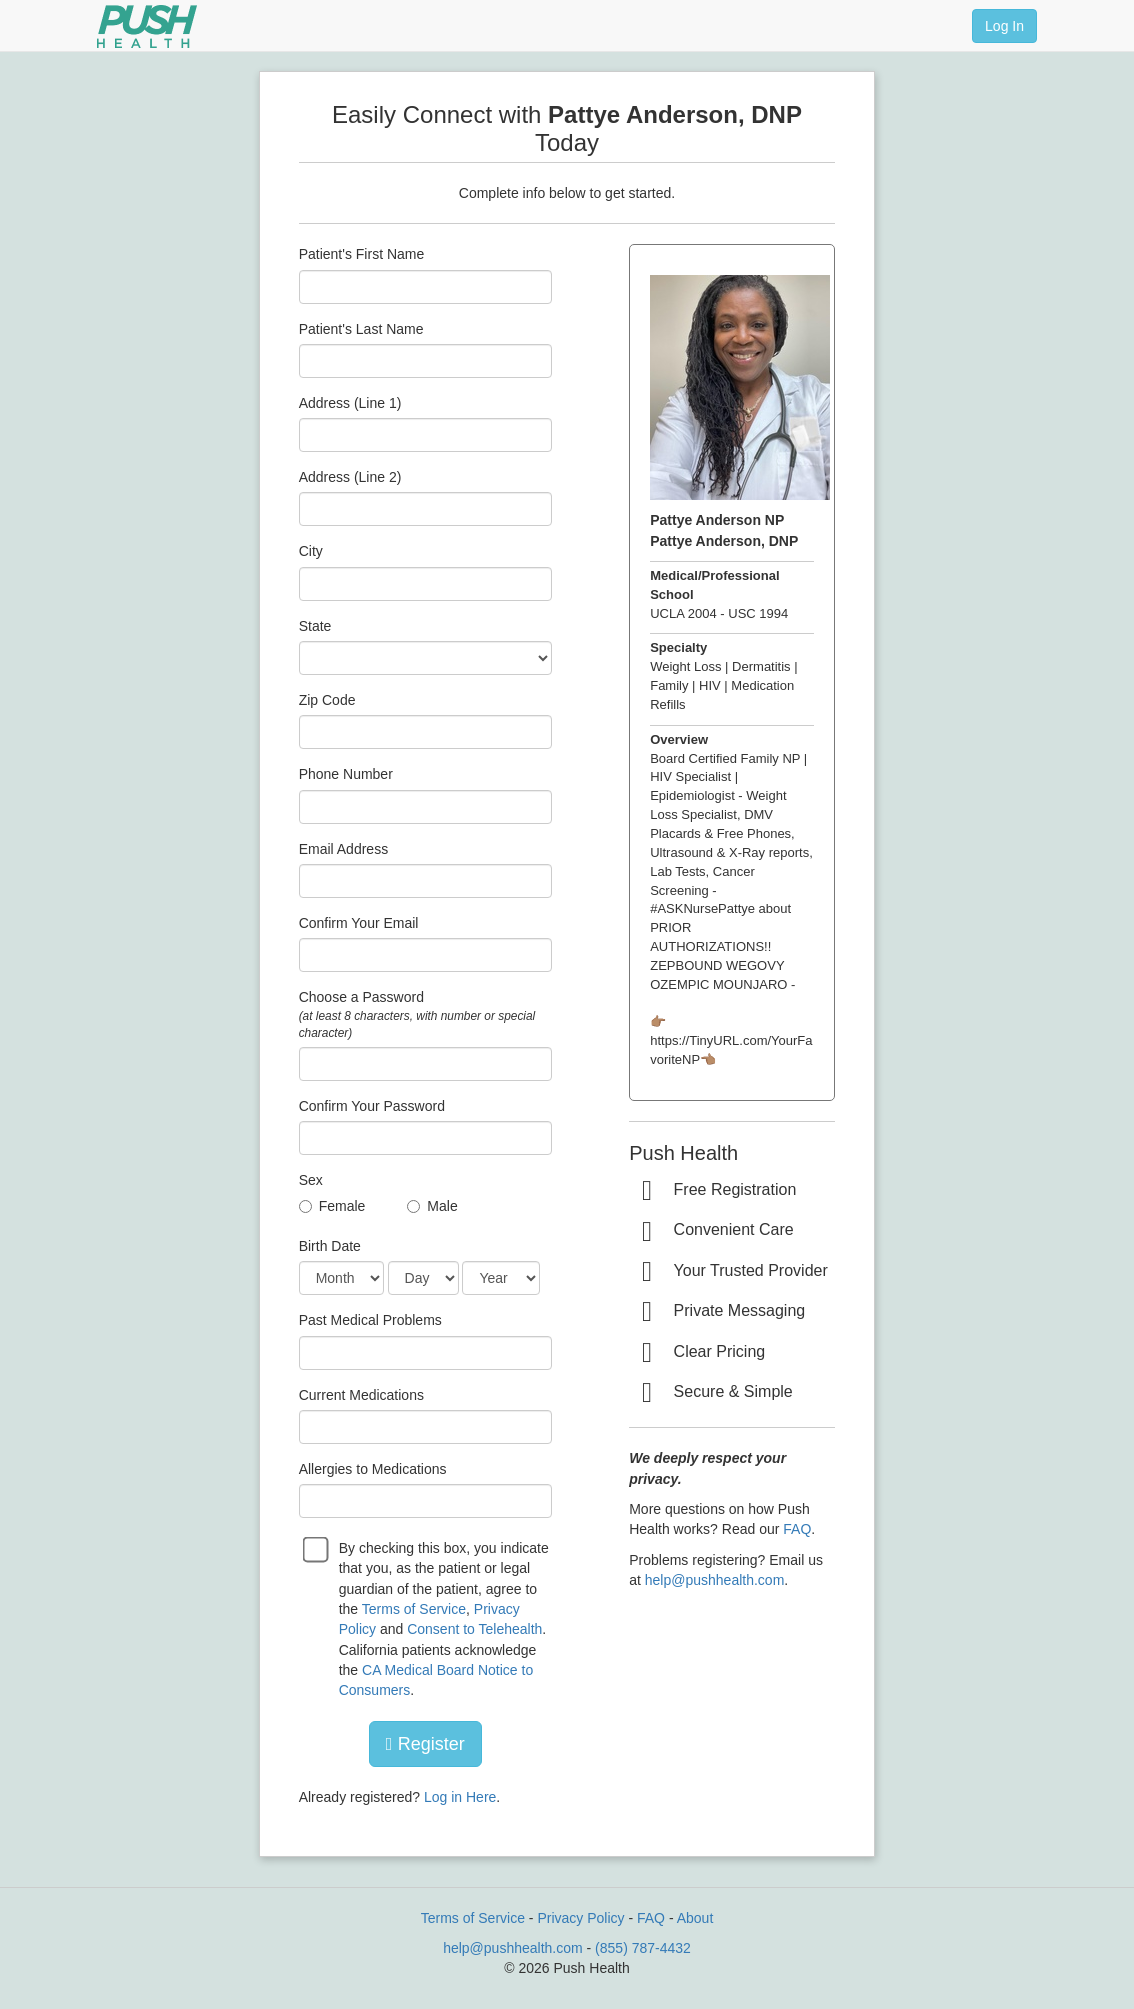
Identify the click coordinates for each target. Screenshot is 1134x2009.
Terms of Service (414, 1609)
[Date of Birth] (341, 1278)
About (695, 1918)
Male (442, 1206)
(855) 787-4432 (643, 1948)
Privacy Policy (580, 1918)
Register (425, 1744)
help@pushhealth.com (715, 1580)
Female (342, 1206)
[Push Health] (147, 26)
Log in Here (460, 1797)
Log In (1004, 26)
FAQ (797, 1529)
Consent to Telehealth (474, 1629)
